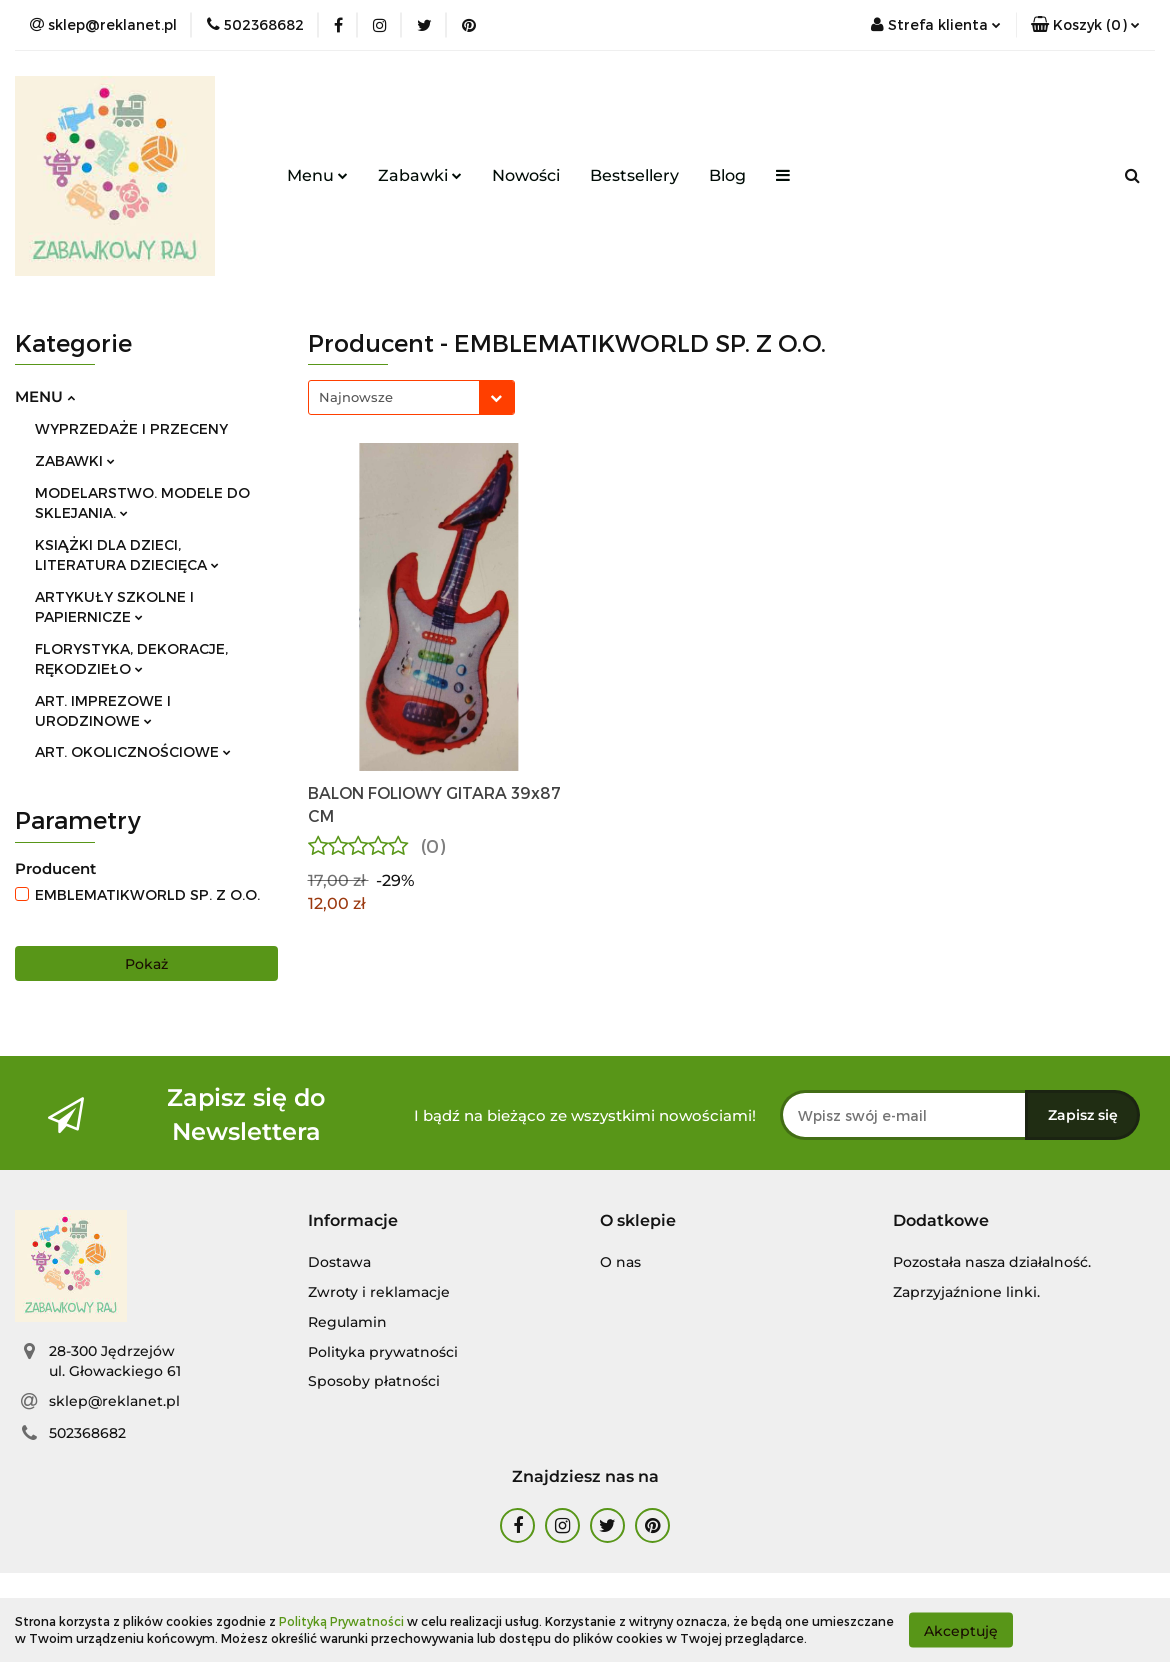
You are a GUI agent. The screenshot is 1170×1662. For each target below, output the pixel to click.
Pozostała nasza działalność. (992, 1262)
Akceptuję (961, 1630)
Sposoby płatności (374, 1381)
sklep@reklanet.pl (114, 1401)
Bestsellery (634, 175)
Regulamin (347, 1322)
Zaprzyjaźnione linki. (966, 1292)
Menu (317, 175)
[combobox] (411, 397)
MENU (45, 396)
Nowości (526, 175)
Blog (727, 175)
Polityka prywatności (383, 1352)
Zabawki (420, 175)
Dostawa (339, 1262)
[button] (1085, 25)
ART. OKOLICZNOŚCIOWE (133, 751)
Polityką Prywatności (341, 1621)
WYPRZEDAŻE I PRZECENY (131, 428)
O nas (620, 1262)
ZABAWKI (75, 460)
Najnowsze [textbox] (356, 397)
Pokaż (146, 964)
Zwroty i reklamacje (379, 1292)
